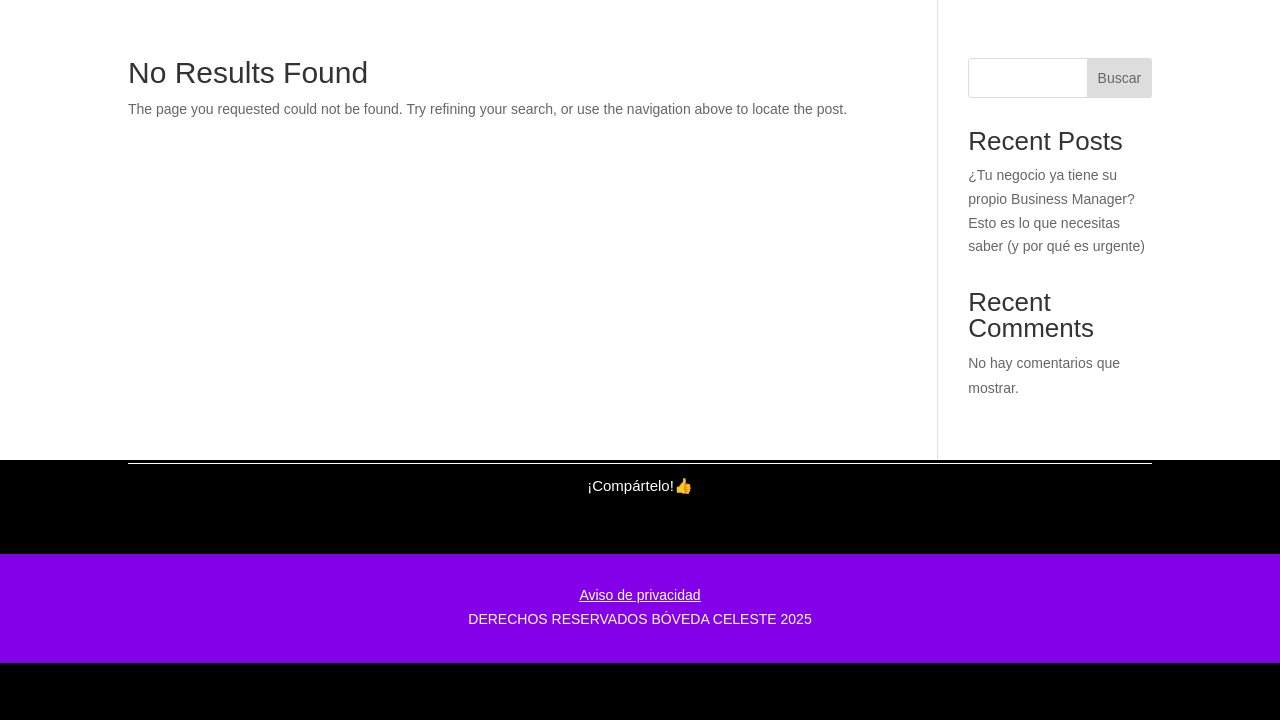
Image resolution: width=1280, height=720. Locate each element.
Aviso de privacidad (639, 595)
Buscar (1120, 78)
